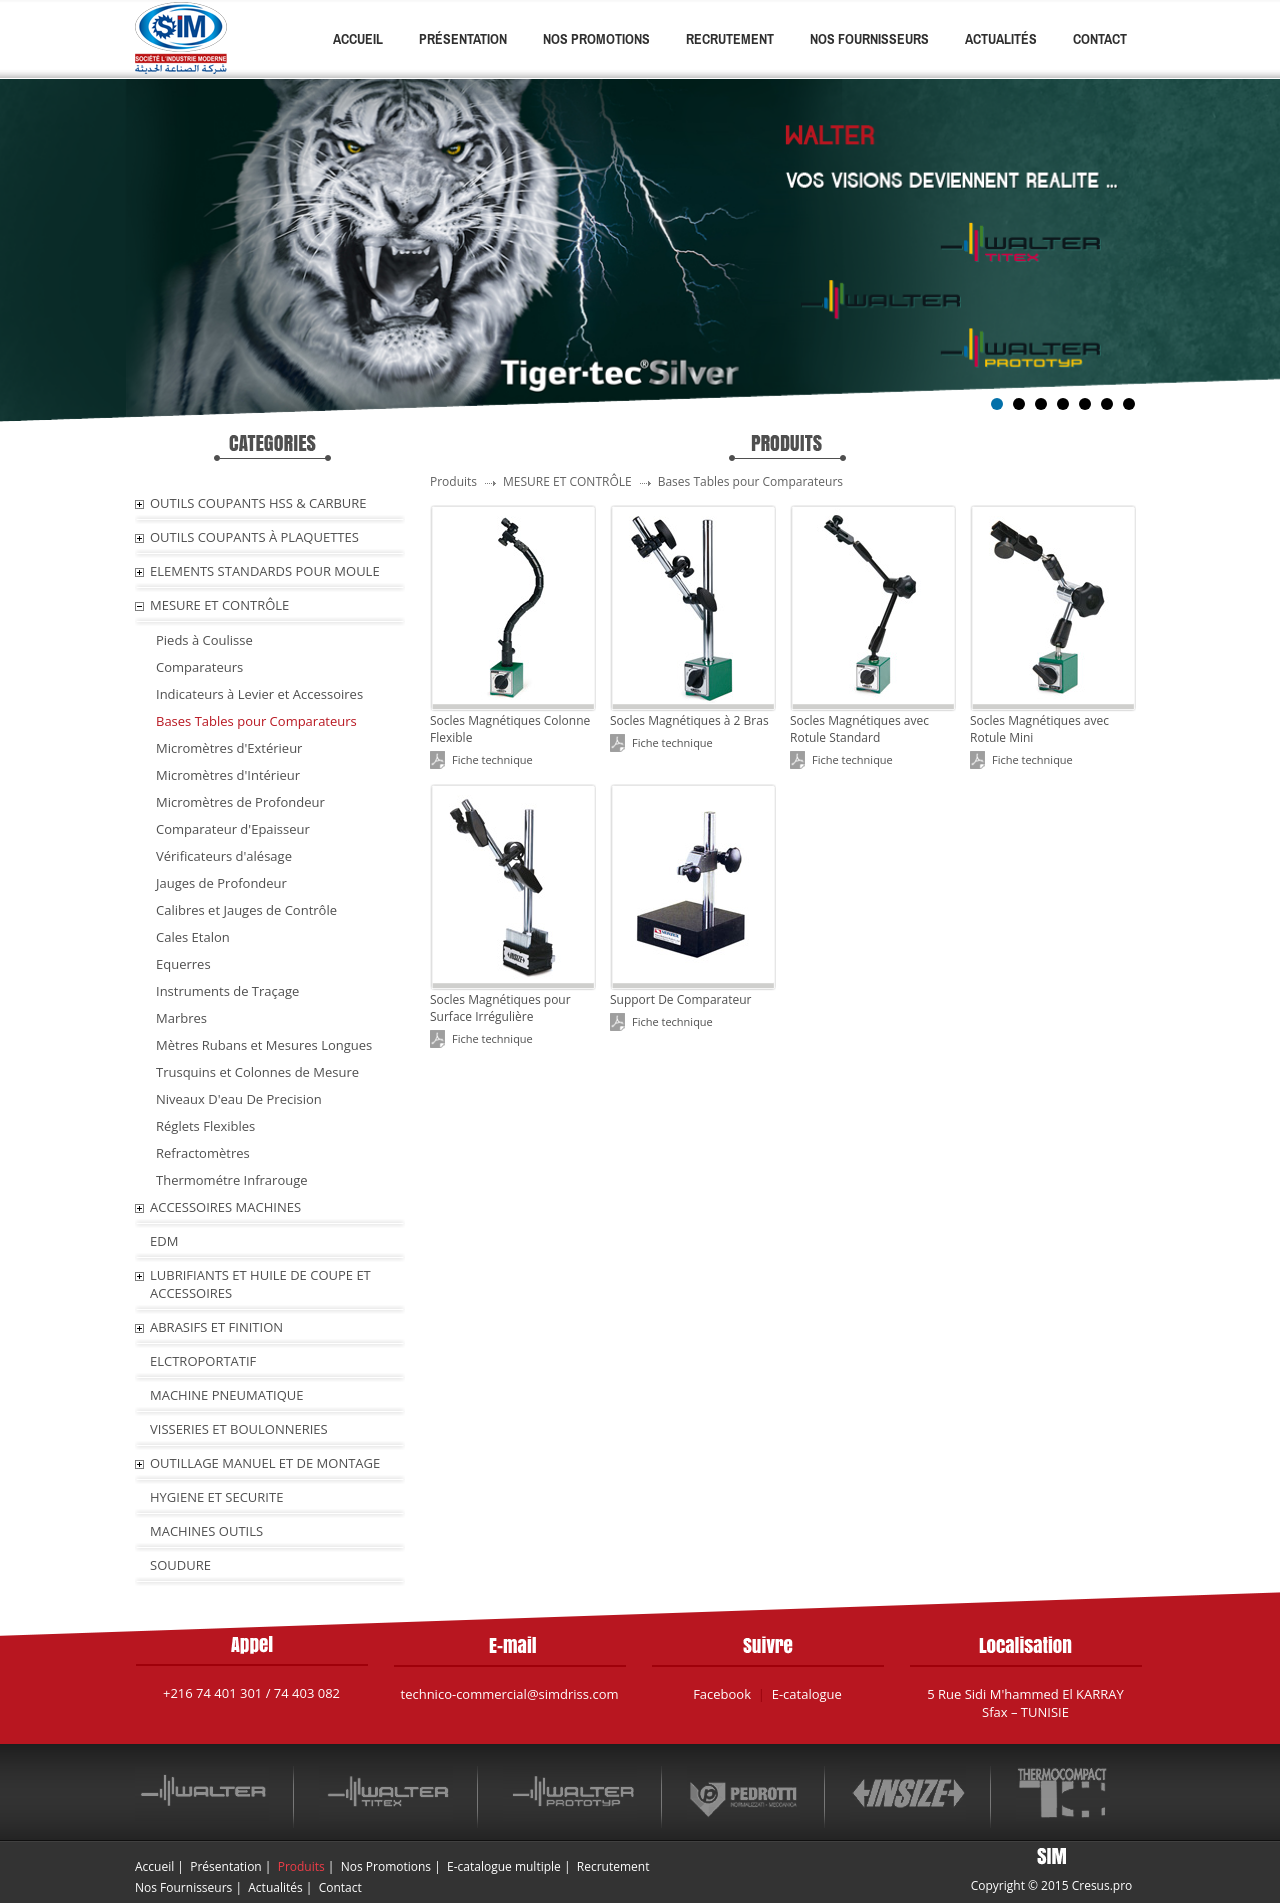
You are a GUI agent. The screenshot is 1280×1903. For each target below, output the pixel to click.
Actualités (1001, 39)
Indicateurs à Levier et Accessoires (259, 694)
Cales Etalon (193, 937)
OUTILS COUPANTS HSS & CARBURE (258, 503)
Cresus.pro (1102, 1885)
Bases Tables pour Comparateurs (256, 721)
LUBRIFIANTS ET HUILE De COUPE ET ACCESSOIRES (260, 1284)
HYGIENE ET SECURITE (216, 1497)
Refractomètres (203, 1153)
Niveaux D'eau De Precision (239, 1099)
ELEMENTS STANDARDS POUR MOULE (265, 571)
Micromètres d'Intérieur (228, 775)
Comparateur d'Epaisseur (233, 829)
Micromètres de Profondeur (240, 802)
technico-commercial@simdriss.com (510, 1694)
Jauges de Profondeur (221, 883)
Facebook (722, 1694)
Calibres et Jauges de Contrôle (246, 910)
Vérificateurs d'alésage (224, 856)
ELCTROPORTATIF (203, 1361)
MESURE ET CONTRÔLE (219, 605)
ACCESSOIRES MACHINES (225, 1207)
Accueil (358, 39)
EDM (164, 1241)
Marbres (181, 1018)
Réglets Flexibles (205, 1126)
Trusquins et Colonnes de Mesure (257, 1072)
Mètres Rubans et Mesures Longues (264, 1045)
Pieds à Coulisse (204, 640)
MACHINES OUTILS (206, 1531)
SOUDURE (180, 1565)
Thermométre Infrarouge (232, 1180)
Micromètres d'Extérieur (229, 748)
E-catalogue (807, 1694)
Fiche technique (492, 759)
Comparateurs (199, 667)
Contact (1100, 39)
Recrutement (730, 39)
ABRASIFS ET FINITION (216, 1327)
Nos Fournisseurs (869, 39)
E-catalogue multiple (504, 1866)
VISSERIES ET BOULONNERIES (239, 1429)
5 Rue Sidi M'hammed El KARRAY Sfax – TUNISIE (1025, 1703)
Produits (301, 1866)
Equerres (183, 964)
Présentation (463, 39)
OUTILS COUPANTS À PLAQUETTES (254, 537)
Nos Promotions (596, 39)
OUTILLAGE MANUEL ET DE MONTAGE (265, 1463)
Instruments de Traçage (227, 991)
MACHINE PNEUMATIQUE (227, 1395)
